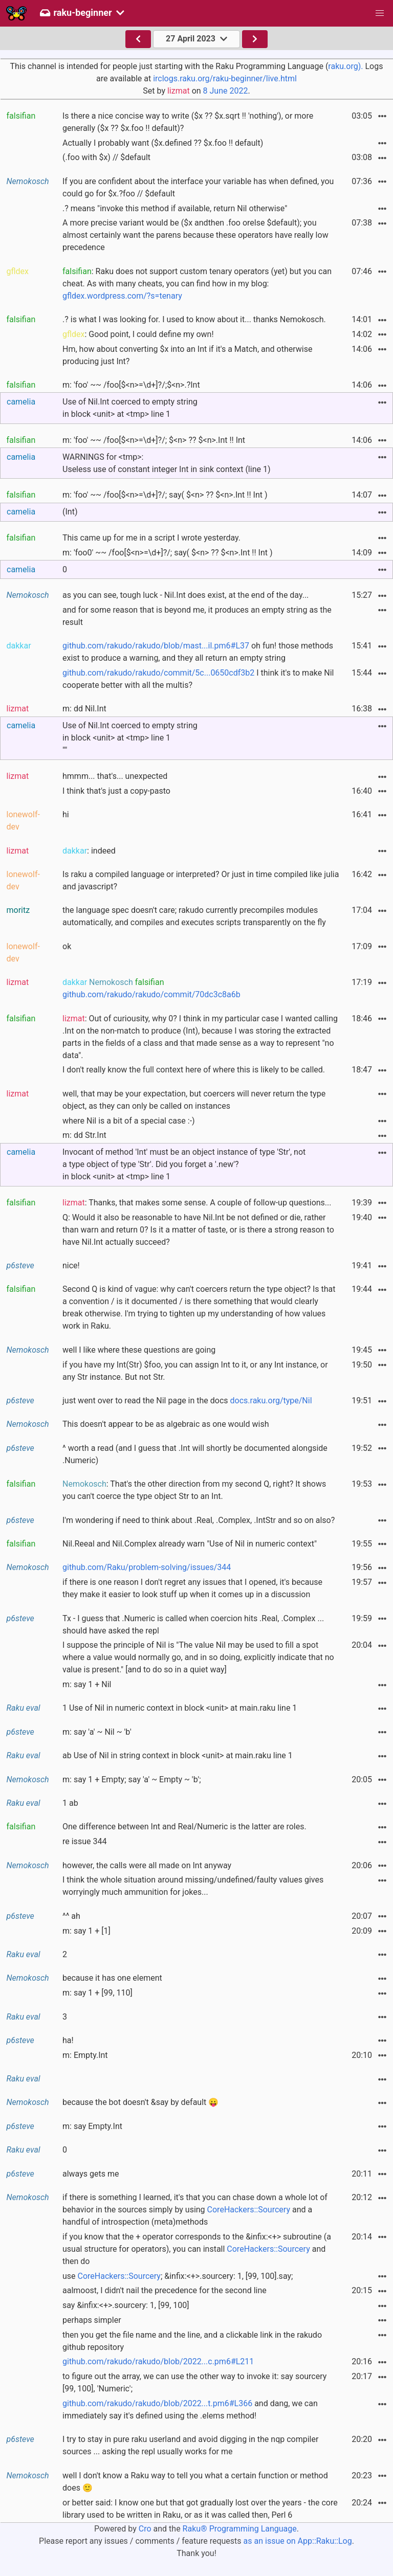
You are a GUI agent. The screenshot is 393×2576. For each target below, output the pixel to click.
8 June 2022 (225, 91)
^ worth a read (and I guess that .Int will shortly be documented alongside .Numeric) (195, 1454)
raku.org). (345, 66)
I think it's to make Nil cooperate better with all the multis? (198, 679)
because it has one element (112, 1978)
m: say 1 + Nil (86, 1684)
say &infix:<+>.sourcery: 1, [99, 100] (125, 2305)
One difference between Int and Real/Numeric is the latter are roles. (184, 1826)
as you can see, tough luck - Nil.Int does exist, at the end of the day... (185, 595)
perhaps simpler (91, 2320)
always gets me (90, 2174)
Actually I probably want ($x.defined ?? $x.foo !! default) (162, 143)
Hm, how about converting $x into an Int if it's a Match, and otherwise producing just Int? (187, 355)
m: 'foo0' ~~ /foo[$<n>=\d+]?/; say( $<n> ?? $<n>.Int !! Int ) (167, 552)
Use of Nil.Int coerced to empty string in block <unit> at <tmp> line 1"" (130, 738)
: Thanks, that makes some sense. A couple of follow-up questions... (197, 1202)
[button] (379, 13)
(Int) (69, 512)
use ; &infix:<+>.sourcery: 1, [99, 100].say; (177, 2276)
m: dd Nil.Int (84, 708)
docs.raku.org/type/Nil (271, 1400)
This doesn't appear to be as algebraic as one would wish (165, 1424)
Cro (145, 2529)
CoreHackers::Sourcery (248, 2209)
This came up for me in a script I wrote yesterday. (151, 538)
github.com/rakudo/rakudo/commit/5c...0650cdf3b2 (158, 673)
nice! (71, 1265)
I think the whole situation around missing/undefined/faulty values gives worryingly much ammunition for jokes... (192, 1886)
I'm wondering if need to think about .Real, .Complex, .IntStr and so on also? (198, 1520)
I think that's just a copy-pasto (116, 791)
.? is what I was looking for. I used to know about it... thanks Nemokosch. (194, 319)
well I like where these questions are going (138, 1350)
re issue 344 (84, 1841)
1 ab (70, 1803)
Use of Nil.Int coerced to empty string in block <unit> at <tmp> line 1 (130, 408)
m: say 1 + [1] (86, 1931)
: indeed (89, 851)
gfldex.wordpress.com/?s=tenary (122, 296)
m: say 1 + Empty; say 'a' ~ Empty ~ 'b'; (131, 1779)
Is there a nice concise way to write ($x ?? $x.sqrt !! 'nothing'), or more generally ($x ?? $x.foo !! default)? (187, 122)
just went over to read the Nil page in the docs (187, 1400)
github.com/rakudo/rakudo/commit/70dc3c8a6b (151, 994)
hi (65, 814)
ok (66, 946)
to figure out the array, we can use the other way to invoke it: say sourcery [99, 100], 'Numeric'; (194, 2382)
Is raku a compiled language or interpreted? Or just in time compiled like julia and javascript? (200, 880)
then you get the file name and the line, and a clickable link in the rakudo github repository (192, 2341)
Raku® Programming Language (240, 2529)
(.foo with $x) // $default (106, 157)
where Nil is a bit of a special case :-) (128, 1121)
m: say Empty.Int (92, 2126)
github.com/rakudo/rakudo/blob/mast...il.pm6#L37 (155, 646)
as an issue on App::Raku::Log (298, 2541)
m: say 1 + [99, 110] (97, 1993)
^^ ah (71, 1916)
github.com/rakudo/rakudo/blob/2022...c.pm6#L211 (158, 2361)
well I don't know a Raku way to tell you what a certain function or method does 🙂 (195, 2482)
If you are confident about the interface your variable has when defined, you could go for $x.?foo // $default (198, 187)
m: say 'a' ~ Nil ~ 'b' (97, 1732)
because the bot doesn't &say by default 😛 (140, 2102)
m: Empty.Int (85, 2055)
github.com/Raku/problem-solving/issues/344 (146, 1567)
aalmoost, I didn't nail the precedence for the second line (164, 2290)
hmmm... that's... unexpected (114, 776)
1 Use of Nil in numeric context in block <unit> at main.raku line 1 (179, 1708)
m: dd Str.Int (84, 1135)
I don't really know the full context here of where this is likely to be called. (193, 1069)
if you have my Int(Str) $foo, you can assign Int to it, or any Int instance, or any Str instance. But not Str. (195, 1371)
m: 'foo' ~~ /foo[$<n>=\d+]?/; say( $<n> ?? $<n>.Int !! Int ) (164, 495)
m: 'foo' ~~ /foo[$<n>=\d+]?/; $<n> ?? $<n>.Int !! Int (153, 440)
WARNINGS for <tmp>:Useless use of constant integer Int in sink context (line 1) (166, 463)
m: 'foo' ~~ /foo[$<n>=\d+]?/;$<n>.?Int (131, 385)
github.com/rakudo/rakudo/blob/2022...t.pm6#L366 (157, 2403)
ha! (68, 2040)
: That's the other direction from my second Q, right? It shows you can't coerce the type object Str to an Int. (194, 1490)
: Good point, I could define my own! (138, 334)
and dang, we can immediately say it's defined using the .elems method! (190, 2410)
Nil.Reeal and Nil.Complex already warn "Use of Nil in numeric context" (189, 1544)
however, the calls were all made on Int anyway (146, 1865)
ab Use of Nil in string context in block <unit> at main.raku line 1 (177, 1755)
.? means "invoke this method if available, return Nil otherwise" (174, 208)
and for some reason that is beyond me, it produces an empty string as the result (197, 616)
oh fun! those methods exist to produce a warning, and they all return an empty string (197, 652)
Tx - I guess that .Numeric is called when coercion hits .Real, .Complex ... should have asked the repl (193, 1625)
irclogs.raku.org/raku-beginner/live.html (225, 78)
